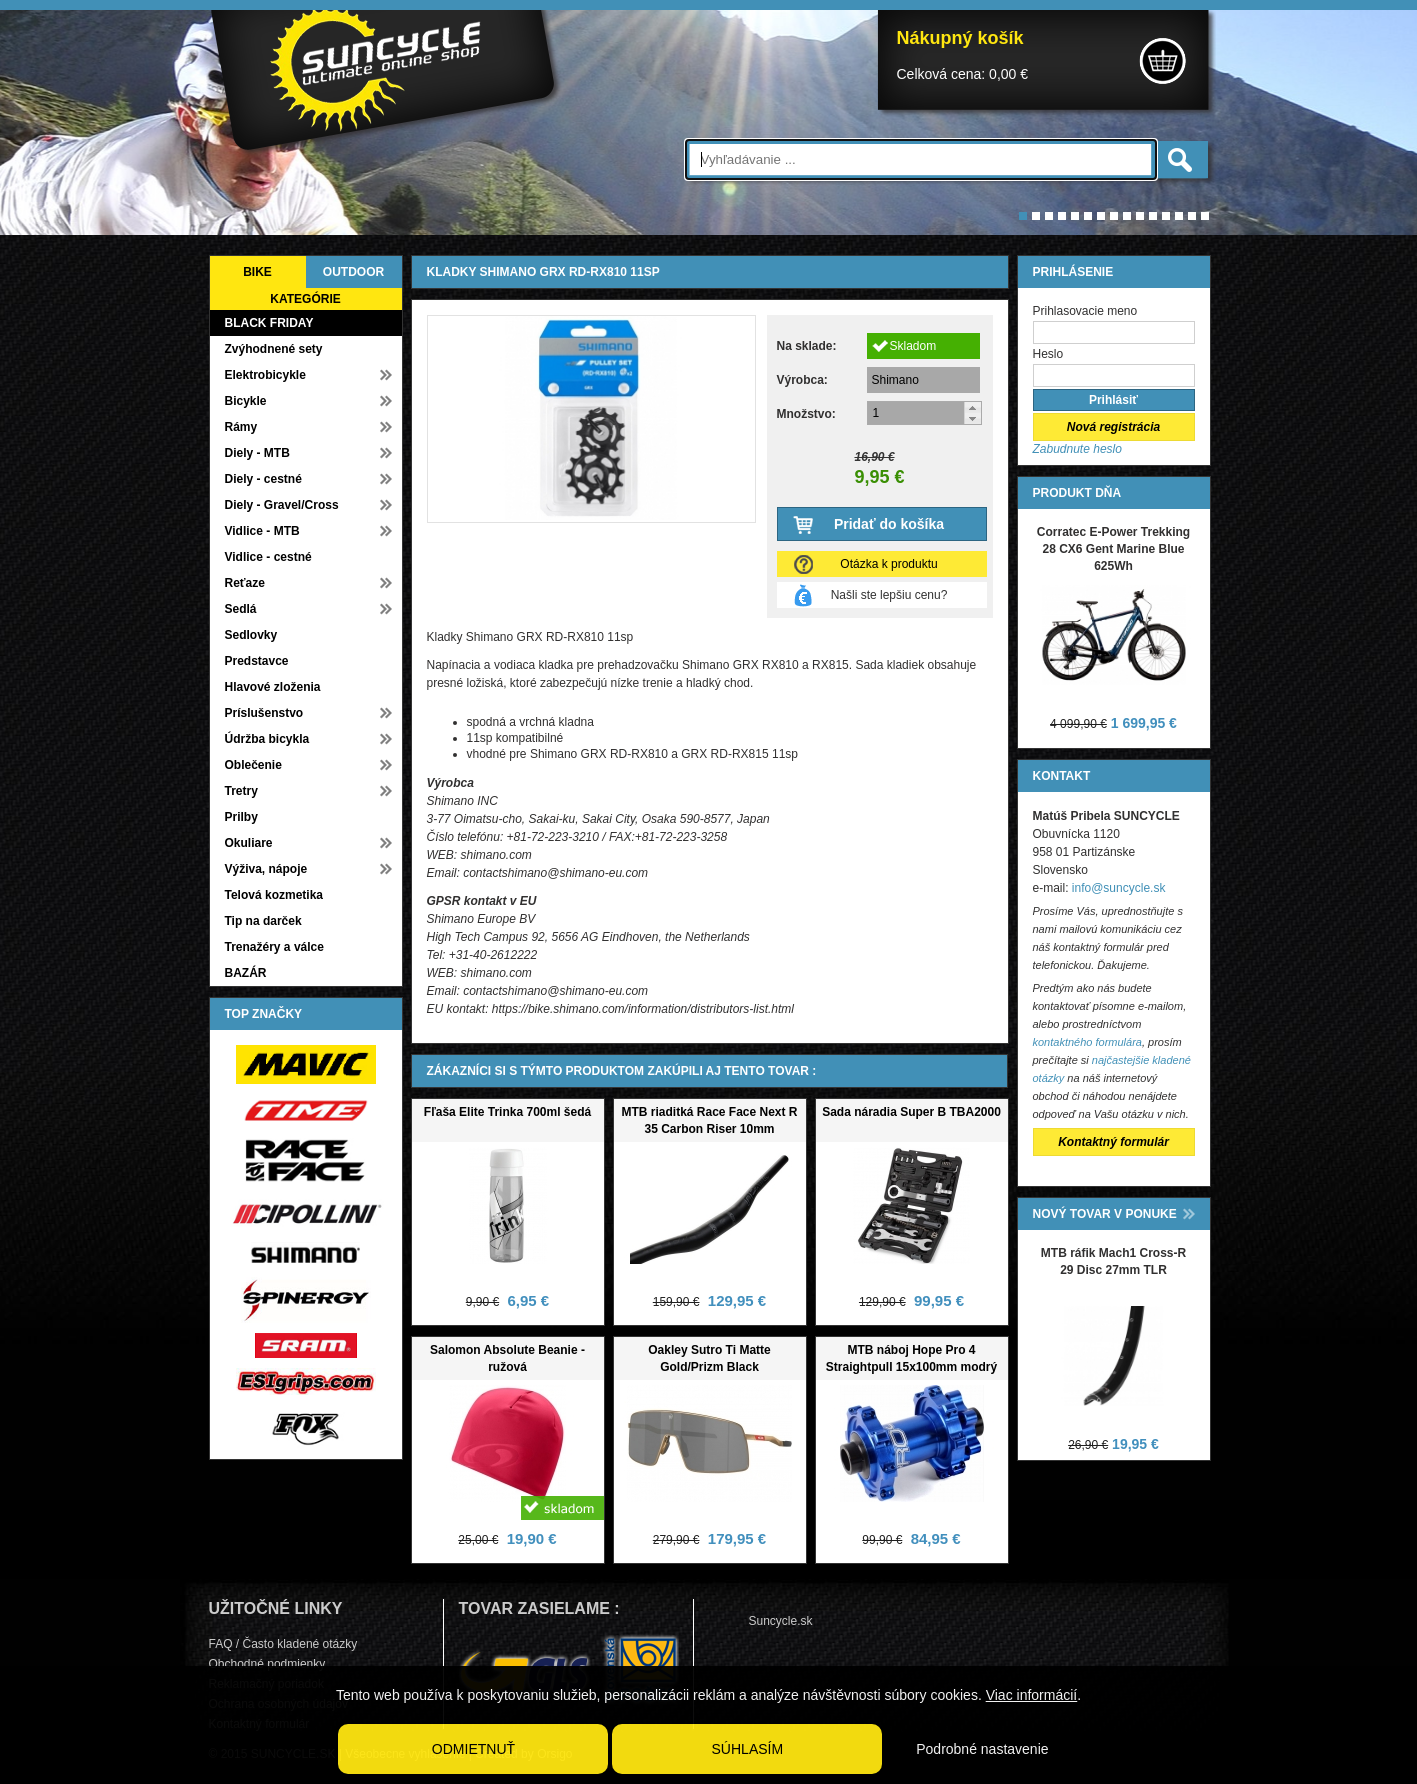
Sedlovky (251, 635)
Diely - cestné (263, 479)
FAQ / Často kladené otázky (283, 1644)
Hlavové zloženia (273, 687)
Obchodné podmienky (267, 1664)
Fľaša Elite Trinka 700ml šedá (507, 1112)
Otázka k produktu (888, 564)
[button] (972, 407)
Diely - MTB (257, 453)
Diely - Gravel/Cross (282, 505)
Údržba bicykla (267, 739)
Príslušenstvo (264, 713)
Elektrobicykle (265, 375)
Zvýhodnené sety (274, 349)
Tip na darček (263, 921)
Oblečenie (253, 765)
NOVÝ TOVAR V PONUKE (1105, 1214)
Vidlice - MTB (262, 531)
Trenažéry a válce (274, 947)
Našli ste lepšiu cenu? (889, 595)
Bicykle (246, 401)
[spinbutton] (924, 413)
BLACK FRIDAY (269, 323)
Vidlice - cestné (268, 557)
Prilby (241, 817)
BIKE (257, 272)
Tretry (241, 791)
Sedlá (241, 609)
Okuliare (249, 843)
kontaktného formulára (1087, 1042)
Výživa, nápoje (266, 869)
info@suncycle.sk (1119, 888)
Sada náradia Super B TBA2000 (911, 1112)
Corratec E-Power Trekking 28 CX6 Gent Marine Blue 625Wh (1113, 549)
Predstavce (257, 661)
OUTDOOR (353, 272)
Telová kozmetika (274, 895)
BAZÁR (246, 973)
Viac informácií (1032, 1695)
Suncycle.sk (781, 1621)
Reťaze (245, 583)
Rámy (241, 427)
